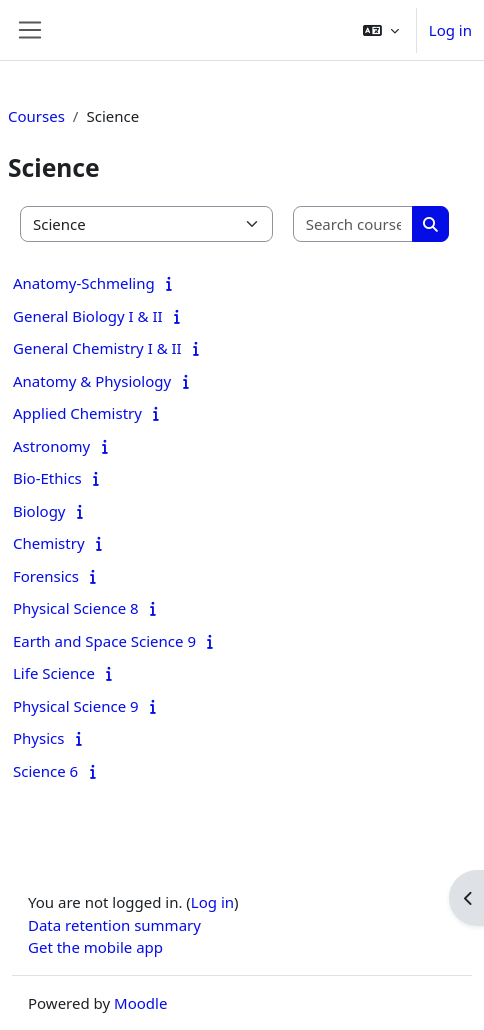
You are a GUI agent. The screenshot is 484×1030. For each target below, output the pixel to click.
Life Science (54, 673)
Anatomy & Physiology (92, 381)
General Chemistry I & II (97, 348)
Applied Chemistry (77, 413)
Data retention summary (114, 925)
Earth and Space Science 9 (104, 641)
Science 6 (45, 771)
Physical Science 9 (76, 706)
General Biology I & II (88, 316)
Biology (39, 511)
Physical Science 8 (76, 608)
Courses (36, 116)
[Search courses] (354, 224)
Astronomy (51, 446)
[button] (381, 30)
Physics (38, 738)
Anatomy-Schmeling (84, 283)
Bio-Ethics (47, 478)
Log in (450, 30)
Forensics (46, 576)
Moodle (140, 1003)
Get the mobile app (95, 947)
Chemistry (49, 543)
